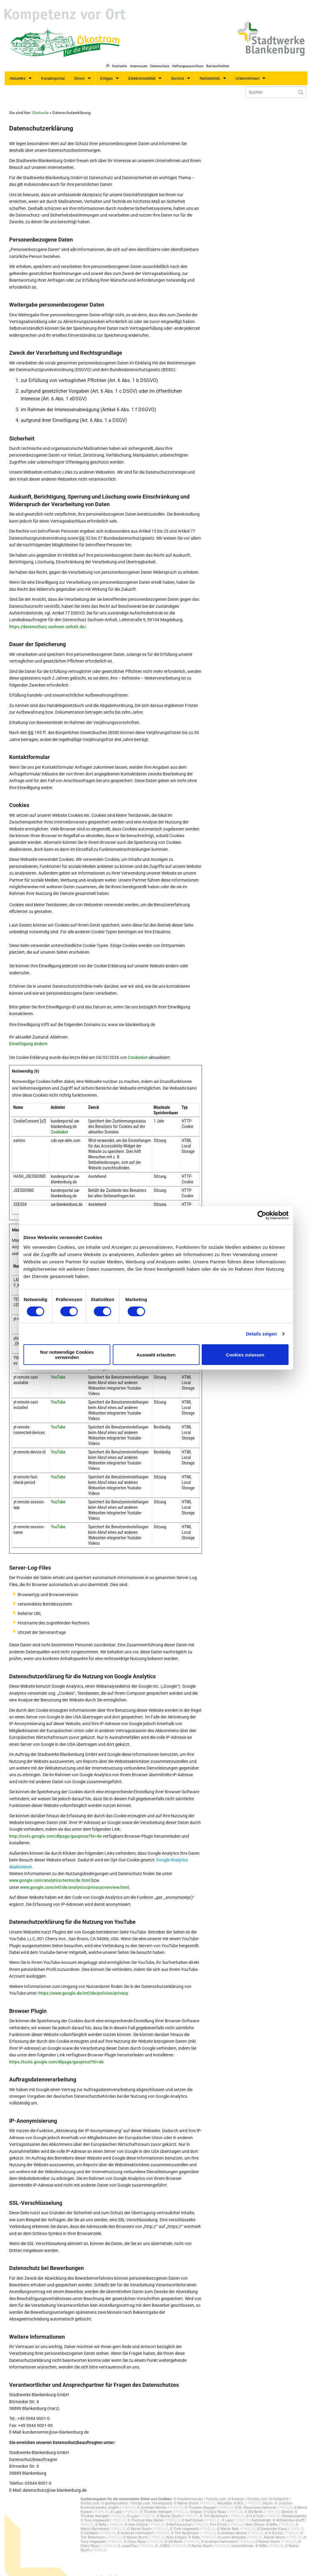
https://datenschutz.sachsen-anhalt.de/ (47, 620)
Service (177, 71)
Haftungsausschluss (186, 57)
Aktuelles (17, 71)
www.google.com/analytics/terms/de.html (49, 1873)
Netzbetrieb (210, 71)
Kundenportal (53, 71)
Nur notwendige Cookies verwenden (67, 1354)
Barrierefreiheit (217, 57)
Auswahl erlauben (156, 1354)
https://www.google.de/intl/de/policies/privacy (83, 1986)
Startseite (114, 57)
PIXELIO (208, 2496)
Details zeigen (261, 1333)
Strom (79, 71)
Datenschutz (156, 57)
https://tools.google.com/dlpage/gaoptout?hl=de (56, 2054)
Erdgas (106, 71)
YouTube (58, 1370)
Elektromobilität (141, 71)
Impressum (135, 57)
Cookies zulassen (245, 1354)
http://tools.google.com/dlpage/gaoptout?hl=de (55, 1829)
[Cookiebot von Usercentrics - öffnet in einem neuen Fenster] (262, 1215)
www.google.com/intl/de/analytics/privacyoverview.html (74, 1880)
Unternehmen (248, 71)
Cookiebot (138, 1050)
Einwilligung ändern (28, 1037)
